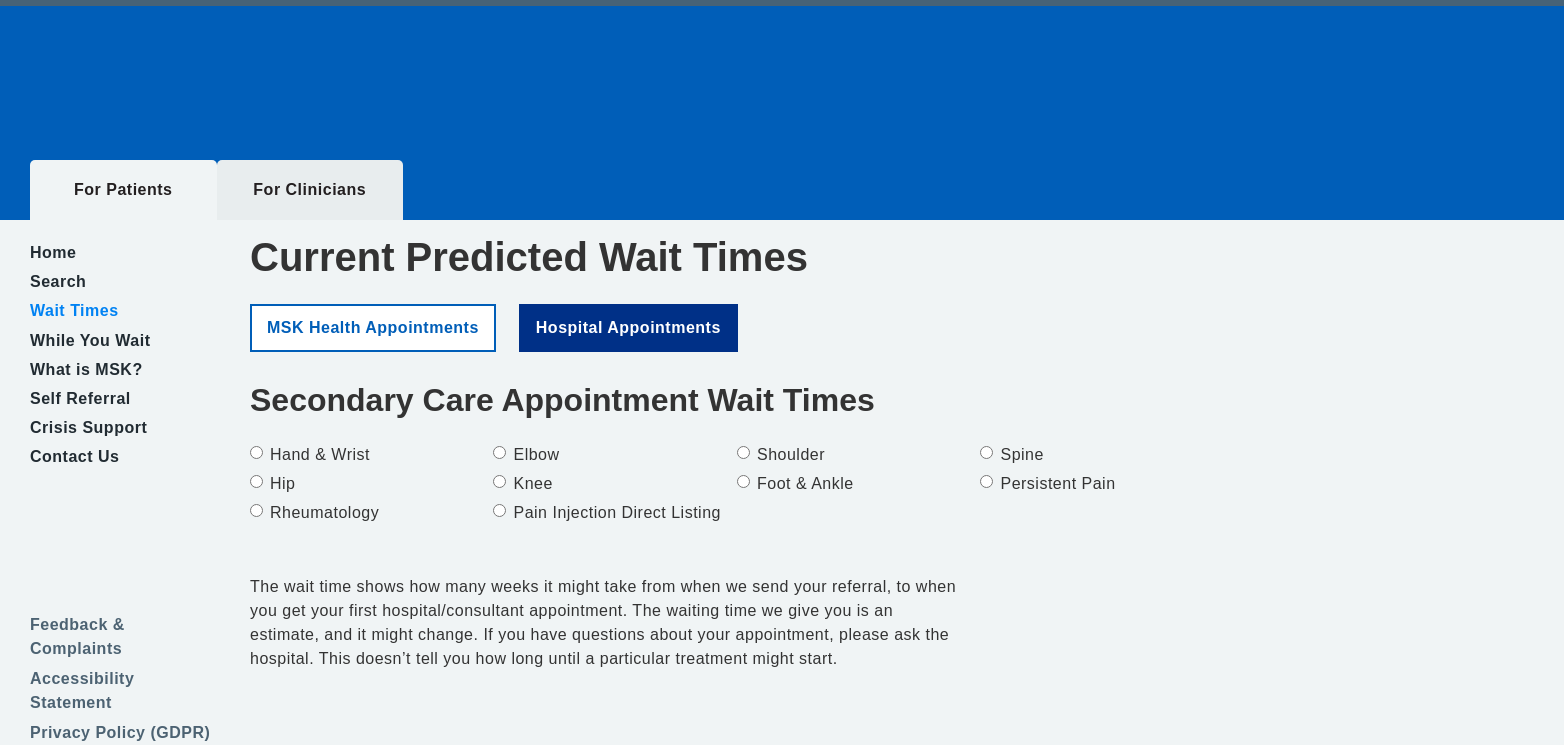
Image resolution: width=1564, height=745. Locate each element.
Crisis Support (88, 427)
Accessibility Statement (82, 690)
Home (53, 252)
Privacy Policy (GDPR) (120, 732)
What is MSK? (86, 369)
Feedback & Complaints (77, 636)
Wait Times (74, 310)
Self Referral (80, 398)
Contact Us (74, 456)
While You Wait (90, 340)
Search (58, 281)
